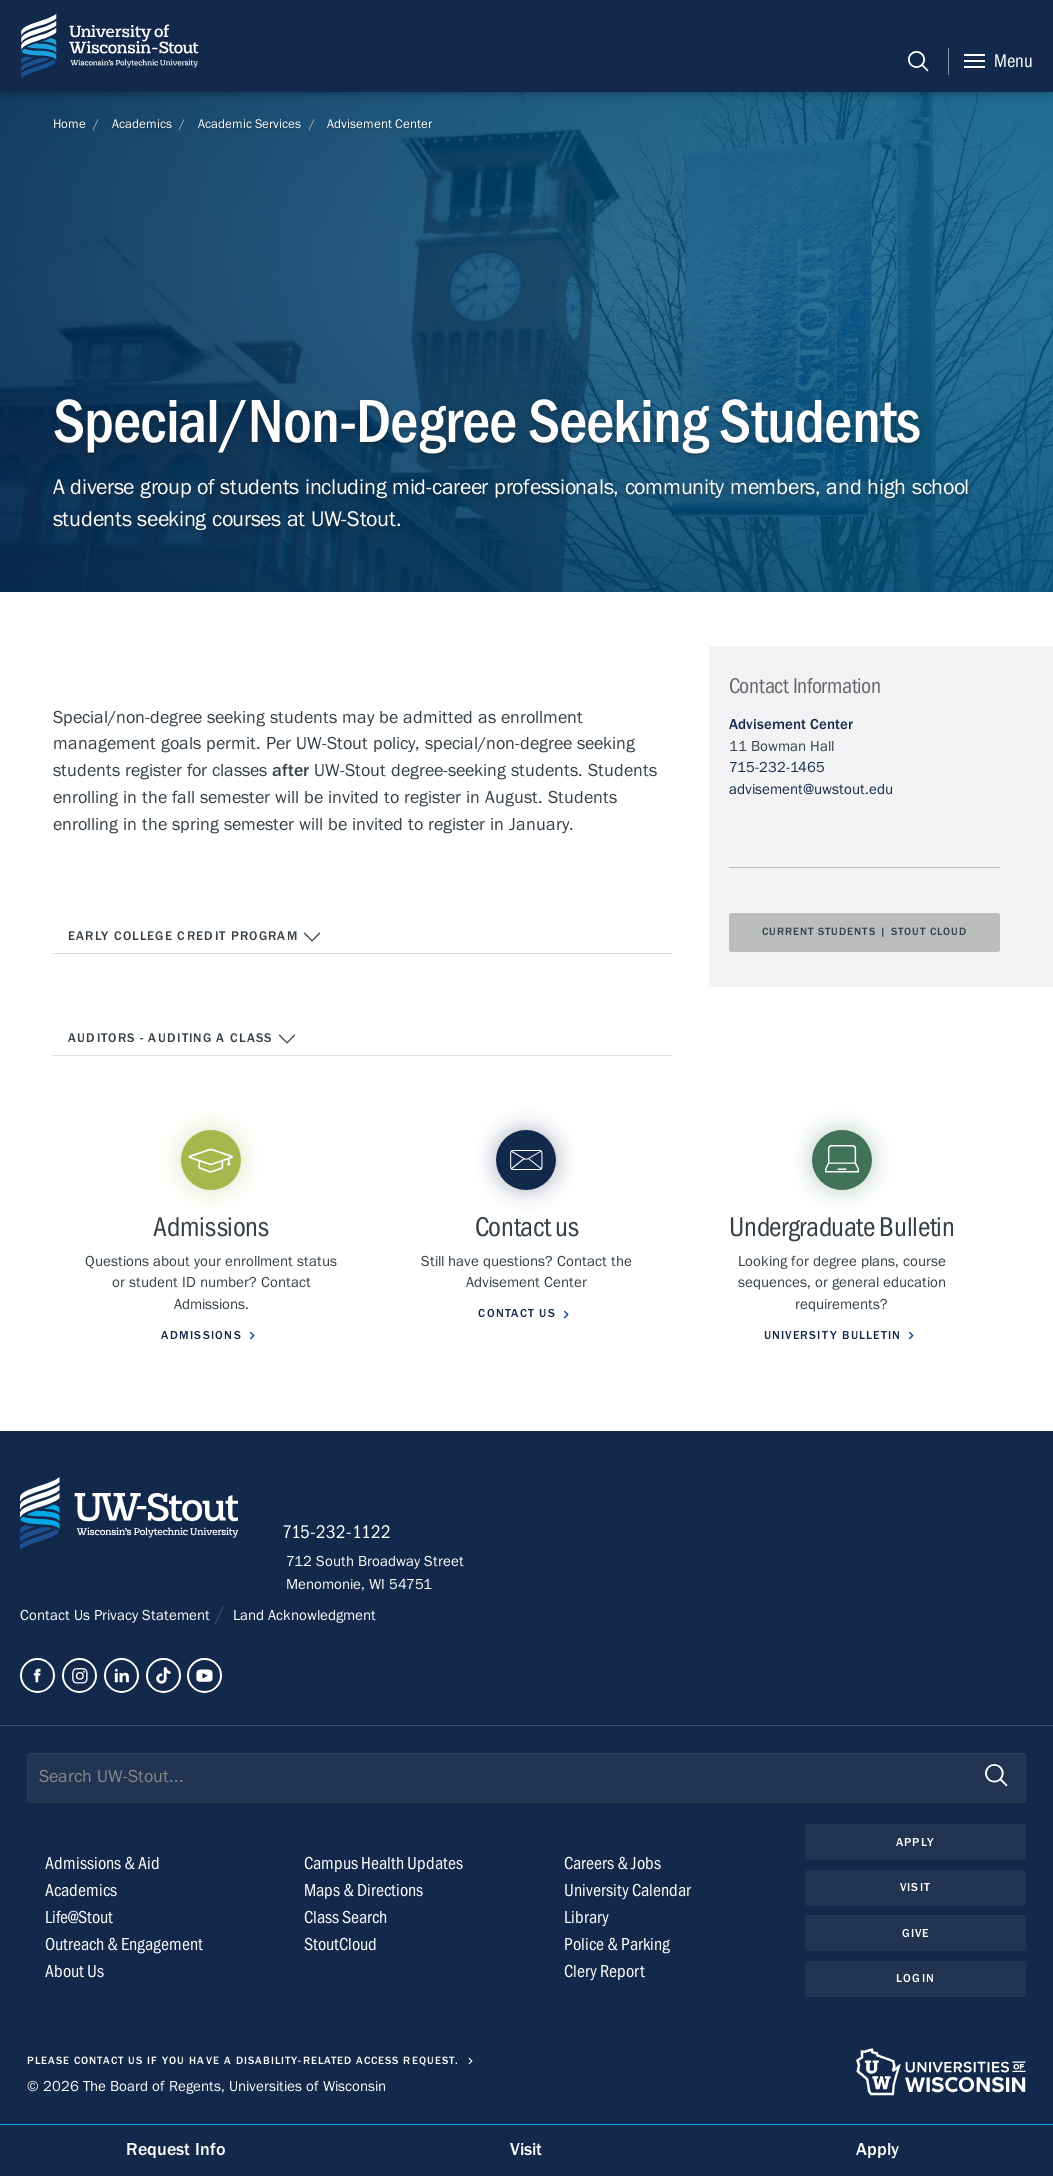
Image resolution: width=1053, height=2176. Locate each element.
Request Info (176, 2149)
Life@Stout (79, 1918)
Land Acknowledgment (302, 1616)
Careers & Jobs (612, 1864)
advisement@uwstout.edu (811, 789)
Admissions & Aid (102, 1864)
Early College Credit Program (195, 937)
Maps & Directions (363, 1891)
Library (586, 1918)
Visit (915, 1889)
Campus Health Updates (383, 1864)
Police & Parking (617, 1945)
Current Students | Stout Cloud (865, 932)
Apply (915, 1843)
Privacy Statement (154, 1616)
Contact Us (57, 1616)
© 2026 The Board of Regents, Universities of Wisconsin (206, 2087)
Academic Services (249, 124)
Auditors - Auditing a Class (183, 1039)
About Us (74, 1972)
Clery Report (604, 1972)
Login (915, 1980)
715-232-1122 (340, 1533)
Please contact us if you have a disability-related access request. (243, 2062)
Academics (142, 124)
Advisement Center (379, 124)
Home (69, 124)
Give (916, 1934)
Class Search (345, 1918)
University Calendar (627, 1891)
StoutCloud (340, 1945)
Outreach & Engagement (124, 1945)
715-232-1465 (777, 767)
